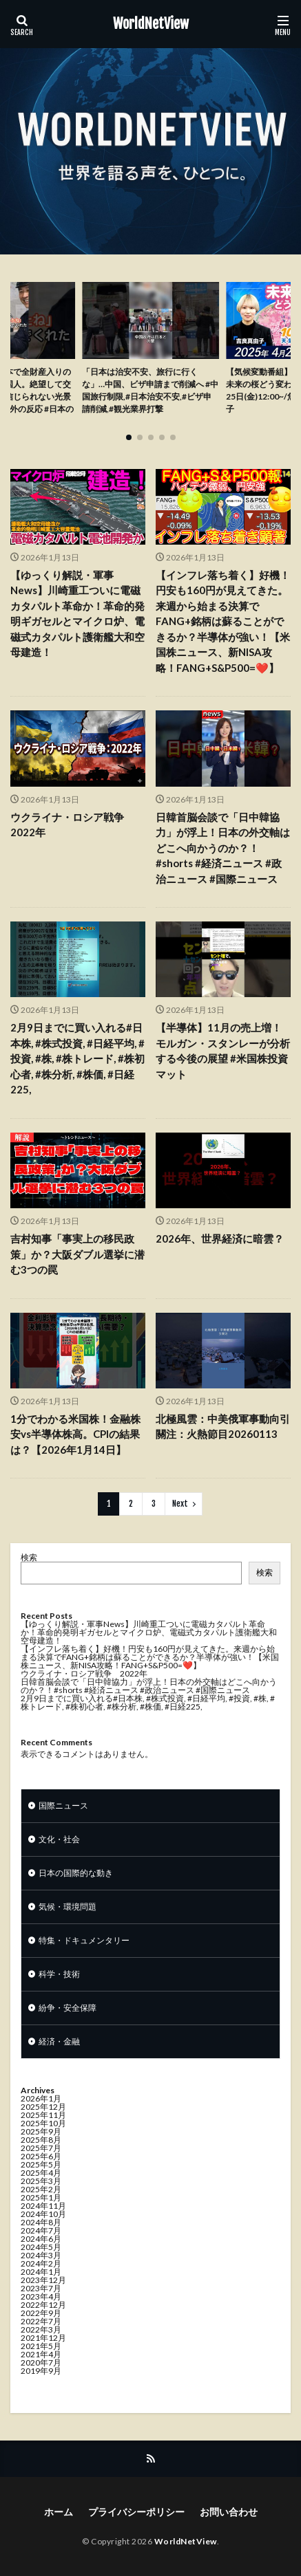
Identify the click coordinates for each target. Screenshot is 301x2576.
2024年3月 (41, 2255)
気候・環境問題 (67, 1906)
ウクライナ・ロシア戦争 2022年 (72, 825)
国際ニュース (63, 1805)
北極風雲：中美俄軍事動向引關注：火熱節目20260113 (223, 1426)
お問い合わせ (229, 2512)
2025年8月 (41, 2140)
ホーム (58, 2512)
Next (180, 1503)
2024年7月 (41, 2230)
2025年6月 (41, 2156)
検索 (29, 1557)
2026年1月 (41, 2098)
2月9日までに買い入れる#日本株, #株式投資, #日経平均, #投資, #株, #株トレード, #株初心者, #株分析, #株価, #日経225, (77, 1058)
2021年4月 (41, 2354)
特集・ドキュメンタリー (84, 1940)
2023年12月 (43, 2280)
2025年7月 (41, 2148)
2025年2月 (41, 2189)
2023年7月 (41, 2288)
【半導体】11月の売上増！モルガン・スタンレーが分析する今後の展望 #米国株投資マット (223, 1050)
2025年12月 (43, 2107)
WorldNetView (151, 24)
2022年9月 (41, 2313)
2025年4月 (41, 2173)
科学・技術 (59, 1974)
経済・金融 (59, 2041)
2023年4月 (41, 2296)
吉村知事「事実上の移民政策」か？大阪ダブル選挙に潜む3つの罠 (77, 1254)
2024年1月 (41, 2272)
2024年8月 (41, 2222)
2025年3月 (41, 2181)
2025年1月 (41, 2197)
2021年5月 (41, 2346)
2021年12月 (43, 2338)
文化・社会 (59, 1839)
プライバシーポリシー (136, 2512)
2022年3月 (41, 2329)
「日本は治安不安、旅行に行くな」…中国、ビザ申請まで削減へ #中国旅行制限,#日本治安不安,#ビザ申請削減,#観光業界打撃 (150, 390)
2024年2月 (41, 2263)
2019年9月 (41, 2371)
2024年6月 (41, 2239)
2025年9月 (41, 2131)
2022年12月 (43, 2305)
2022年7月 (41, 2321)
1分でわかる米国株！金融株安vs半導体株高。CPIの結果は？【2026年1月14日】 (75, 1434)
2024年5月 (41, 2247)
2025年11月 (43, 2115)
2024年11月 (43, 2206)
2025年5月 (41, 2164)
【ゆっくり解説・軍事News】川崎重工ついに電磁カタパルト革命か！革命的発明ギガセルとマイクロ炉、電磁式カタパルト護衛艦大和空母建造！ (77, 614)
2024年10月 (43, 2214)
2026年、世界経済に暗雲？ (220, 1238)
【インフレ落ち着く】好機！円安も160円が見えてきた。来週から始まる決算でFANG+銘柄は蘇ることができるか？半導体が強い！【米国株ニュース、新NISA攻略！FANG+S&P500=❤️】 (223, 621)
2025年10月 (43, 2123)
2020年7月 (41, 2362)
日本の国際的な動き (76, 1873)
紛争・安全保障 (67, 2007)
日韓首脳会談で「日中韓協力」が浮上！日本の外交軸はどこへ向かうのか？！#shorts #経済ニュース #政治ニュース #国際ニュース (223, 848)
